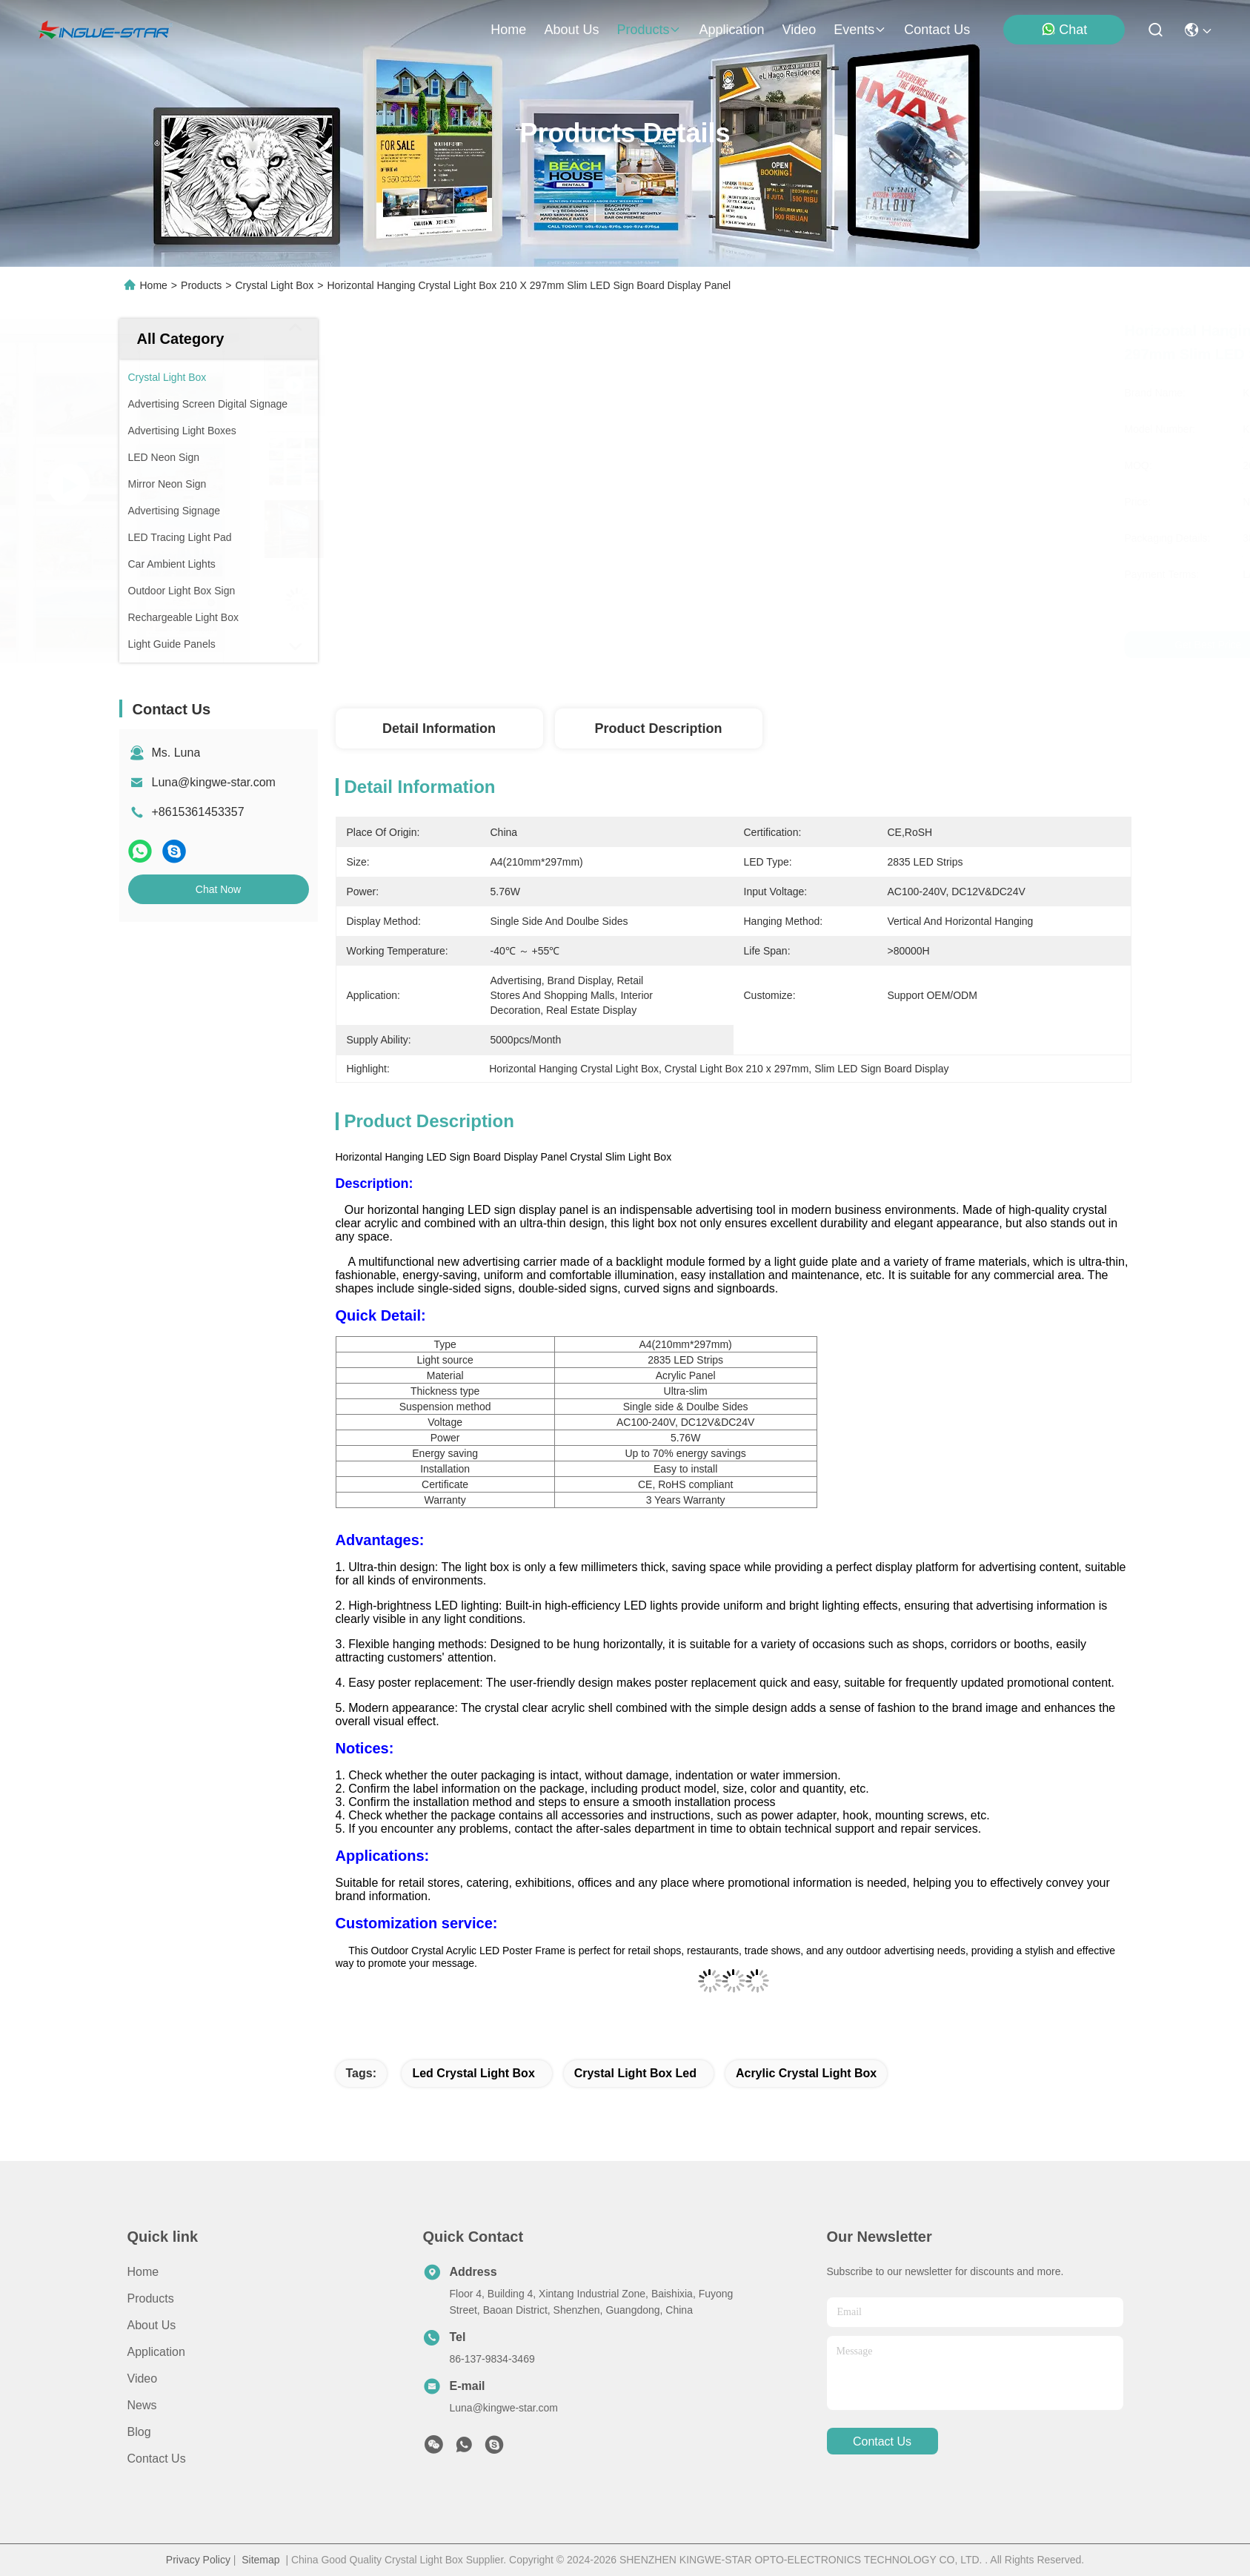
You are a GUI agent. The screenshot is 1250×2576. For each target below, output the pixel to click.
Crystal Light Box (274, 285)
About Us (151, 2325)
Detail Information (439, 728)
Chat (1064, 29)
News (142, 2405)
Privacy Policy (198, 2560)
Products (201, 285)
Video (142, 2378)
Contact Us (156, 2458)
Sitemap (260, 2560)
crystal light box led (635, 2073)
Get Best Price (880, 645)
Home (508, 29)
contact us (937, 29)
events (860, 29)
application (731, 29)
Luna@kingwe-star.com (214, 782)
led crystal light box (473, 2073)
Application (156, 2352)
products (648, 29)
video (799, 29)
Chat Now (218, 889)
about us (571, 29)
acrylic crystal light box (806, 2073)
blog (139, 2432)
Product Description (658, 728)
